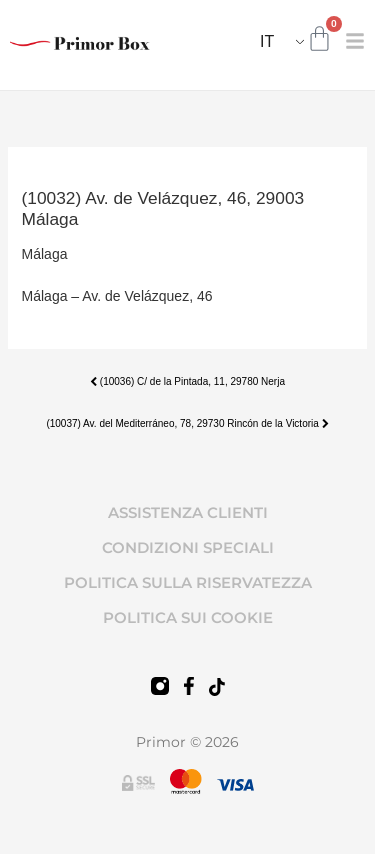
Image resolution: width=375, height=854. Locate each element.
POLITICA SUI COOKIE (188, 617)
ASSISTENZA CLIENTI (188, 512)
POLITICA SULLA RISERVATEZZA (188, 582)
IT (267, 41)
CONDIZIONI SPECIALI (188, 547)
